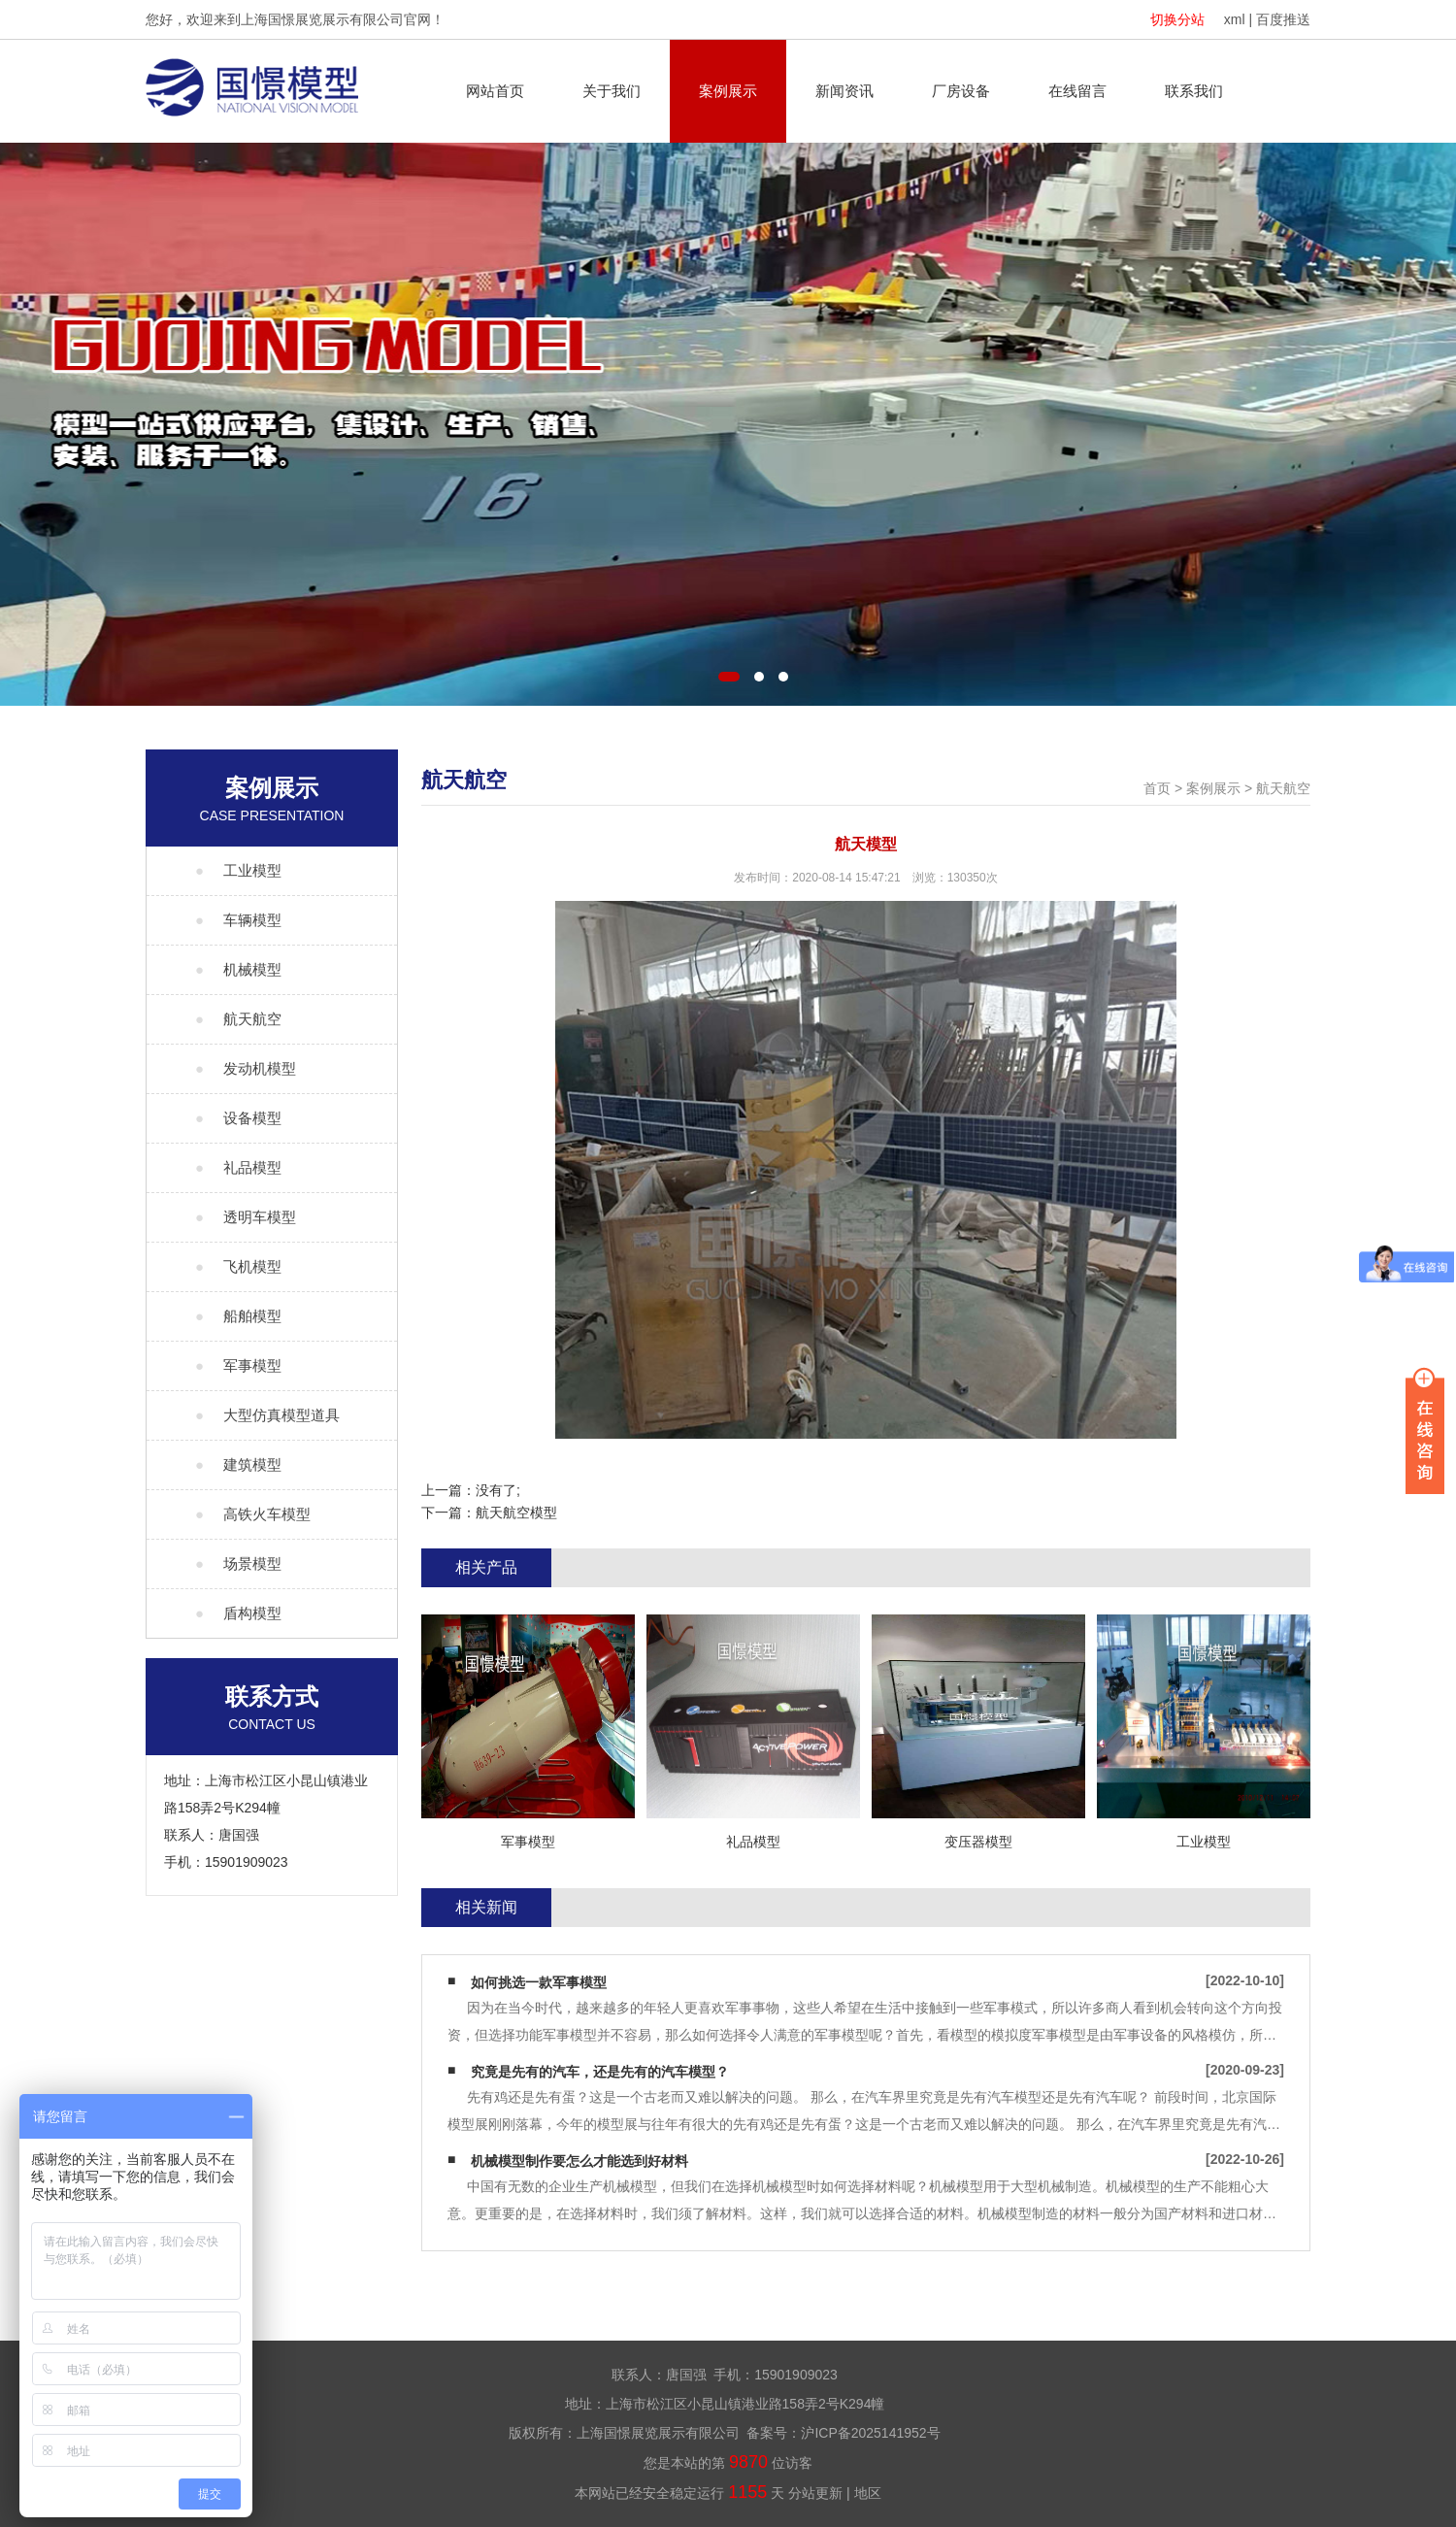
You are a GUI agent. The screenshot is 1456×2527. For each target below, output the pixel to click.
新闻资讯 (844, 91)
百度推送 (1283, 19)
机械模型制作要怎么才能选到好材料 (579, 2161)
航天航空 (1283, 788)
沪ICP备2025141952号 (870, 2433)
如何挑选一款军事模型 (539, 1982)
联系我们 (1194, 91)
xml (1234, 19)
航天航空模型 (516, 1512)
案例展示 (728, 91)
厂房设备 (961, 91)
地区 (867, 2493)
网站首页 (495, 91)
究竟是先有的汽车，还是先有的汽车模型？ (600, 2071)
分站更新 (815, 2493)
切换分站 (1177, 19)
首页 (1157, 788)
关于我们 (611, 91)
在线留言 (1077, 91)
